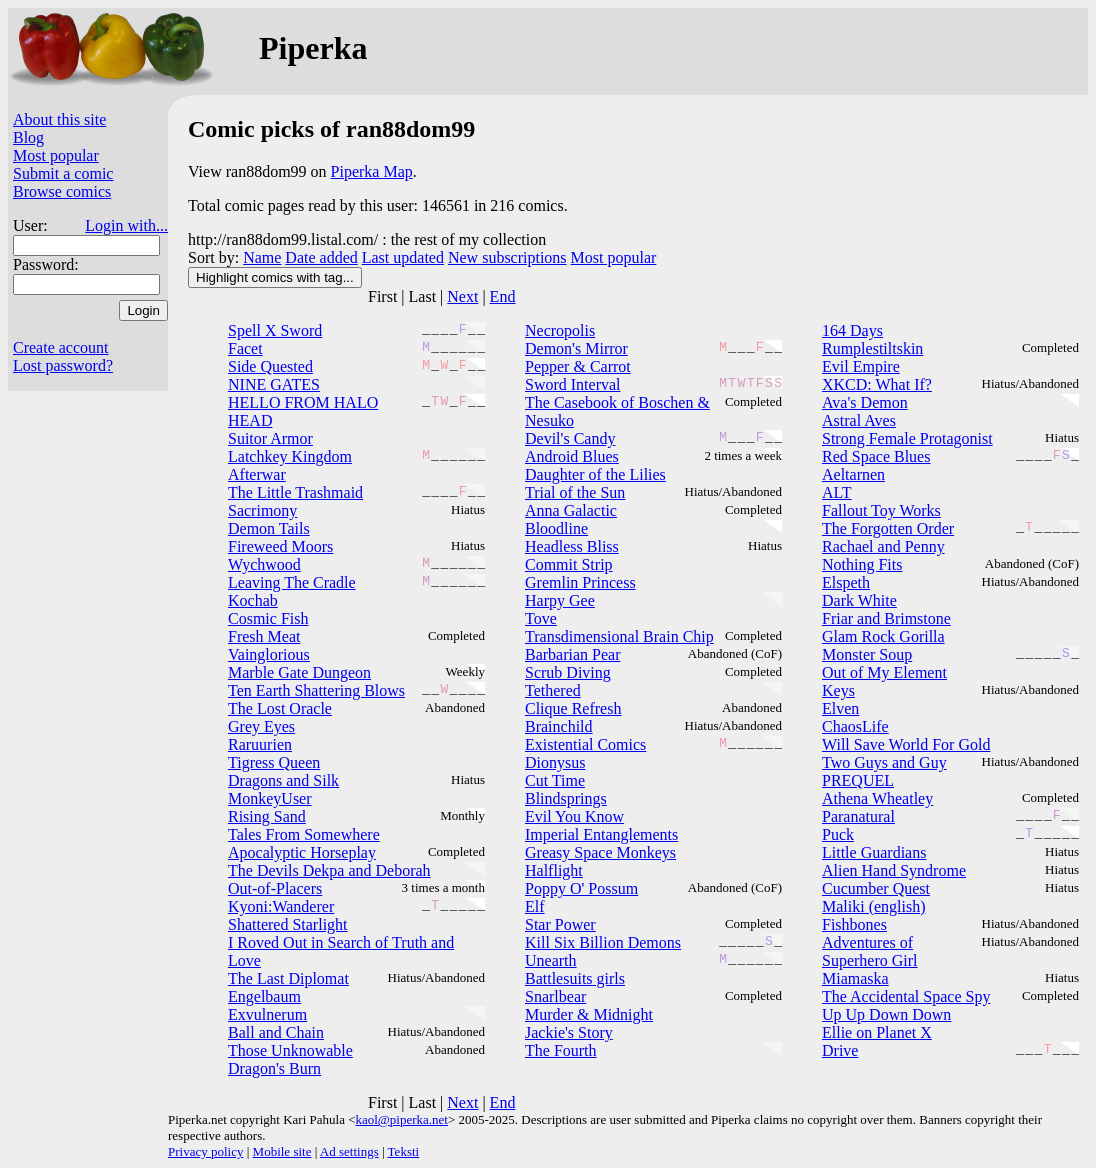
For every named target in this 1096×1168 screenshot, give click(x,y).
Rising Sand (267, 816)
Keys (838, 690)
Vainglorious (269, 654)
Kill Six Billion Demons (603, 942)
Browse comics (62, 191)
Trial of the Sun (575, 492)
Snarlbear (555, 996)
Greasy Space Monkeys (600, 852)
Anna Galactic (571, 510)
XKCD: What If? (877, 384)
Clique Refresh (573, 708)
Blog (28, 137)
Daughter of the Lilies (595, 474)
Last (423, 296)
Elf (535, 906)
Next (462, 296)
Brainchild (559, 726)
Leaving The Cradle (292, 582)
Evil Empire (861, 366)
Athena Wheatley (877, 798)
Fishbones (854, 924)
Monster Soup (867, 654)
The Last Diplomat (288, 978)
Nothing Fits (862, 564)
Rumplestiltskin (872, 348)
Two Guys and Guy (884, 762)
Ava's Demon (865, 402)
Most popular (56, 155)
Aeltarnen (853, 474)
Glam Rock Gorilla (883, 636)
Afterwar (257, 474)
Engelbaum (264, 996)
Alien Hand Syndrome (894, 870)
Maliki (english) (874, 906)
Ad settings (349, 1151)
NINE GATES (274, 384)
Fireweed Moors (280, 546)
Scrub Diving (568, 672)
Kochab (253, 600)
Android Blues (572, 456)
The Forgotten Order (888, 528)
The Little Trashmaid (295, 492)
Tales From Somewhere (304, 834)
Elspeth (846, 582)
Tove (541, 618)
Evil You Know (574, 816)
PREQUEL (858, 780)
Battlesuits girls (575, 978)
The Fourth (561, 1050)
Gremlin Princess (580, 582)
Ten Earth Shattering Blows (316, 690)
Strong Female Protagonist (907, 438)
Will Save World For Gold (906, 744)
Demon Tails (269, 528)
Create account (61, 347)
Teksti (404, 1151)
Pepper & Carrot (578, 366)
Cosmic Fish (268, 618)
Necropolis (560, 330)
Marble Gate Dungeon (299, 672)
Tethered (553, 690)
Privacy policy (205, 1151)
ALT (837, 492)
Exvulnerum (267, 1014)
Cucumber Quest (876, 888)
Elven (840, 708)
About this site (59, 119)
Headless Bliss (572, 546)
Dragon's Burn (274, 1068)
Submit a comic (63, 173)
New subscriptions (507, 257)
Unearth (551, 960)
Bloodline (556, 528)
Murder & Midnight (589, 1014)
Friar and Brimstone (886, 618)
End (503, 296)
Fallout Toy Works (881, 510)
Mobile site (282, 1151)
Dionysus (555, 762)
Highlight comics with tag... (275, 277)
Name (262, 257)
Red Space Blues (876, 456)
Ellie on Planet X (877, 1032)
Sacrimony (262, 510)
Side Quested (270, 366)
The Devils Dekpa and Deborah (329, 870)
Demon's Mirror (576, 348)
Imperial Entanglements (601, 834)
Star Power (560, 924)
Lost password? (63, 365)
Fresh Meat (264, 636)
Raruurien (260, 744)
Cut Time (555, 780)
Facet (245, 348)
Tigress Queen (274, 762)
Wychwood (264, 564)
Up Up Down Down (886, 1014)
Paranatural (858, 816)
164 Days (852, 330)
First (382, 296)
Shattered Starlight (288, 924)
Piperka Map (372, 171)
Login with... (126, 225)
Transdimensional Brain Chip (619, 636)
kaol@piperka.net (401, 1119)
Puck (838, 834)
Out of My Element (884, 672)
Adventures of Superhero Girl (870, 951)
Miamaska (855, 978)
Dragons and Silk (283, 780)
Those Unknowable (290, 1050)
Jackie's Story (569, 1032)
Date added (321, 257)
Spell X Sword (275, 330)
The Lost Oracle (280, 708)
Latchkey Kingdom (290, 456)
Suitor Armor (270, 438)
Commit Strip (569, 564)
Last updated (403, 257)
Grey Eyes (261, 726)
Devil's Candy (570, 438)
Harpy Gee (560, 600)
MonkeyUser (270, 798)
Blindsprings (566, 798)
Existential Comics (585, 744)
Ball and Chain (276, 1032)
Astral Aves (859, 420)
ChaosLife (855, 726)
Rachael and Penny (883, 546)
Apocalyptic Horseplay (302, 852)
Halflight (554, 870)
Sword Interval (573, 384)
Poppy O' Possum (581, 888)
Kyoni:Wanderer (281, 906)
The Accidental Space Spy (906, 996)
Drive (840, 1050)
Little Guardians (874, 852)
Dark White (859, 600)
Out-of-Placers (275, 888)
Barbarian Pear (573, 654)
